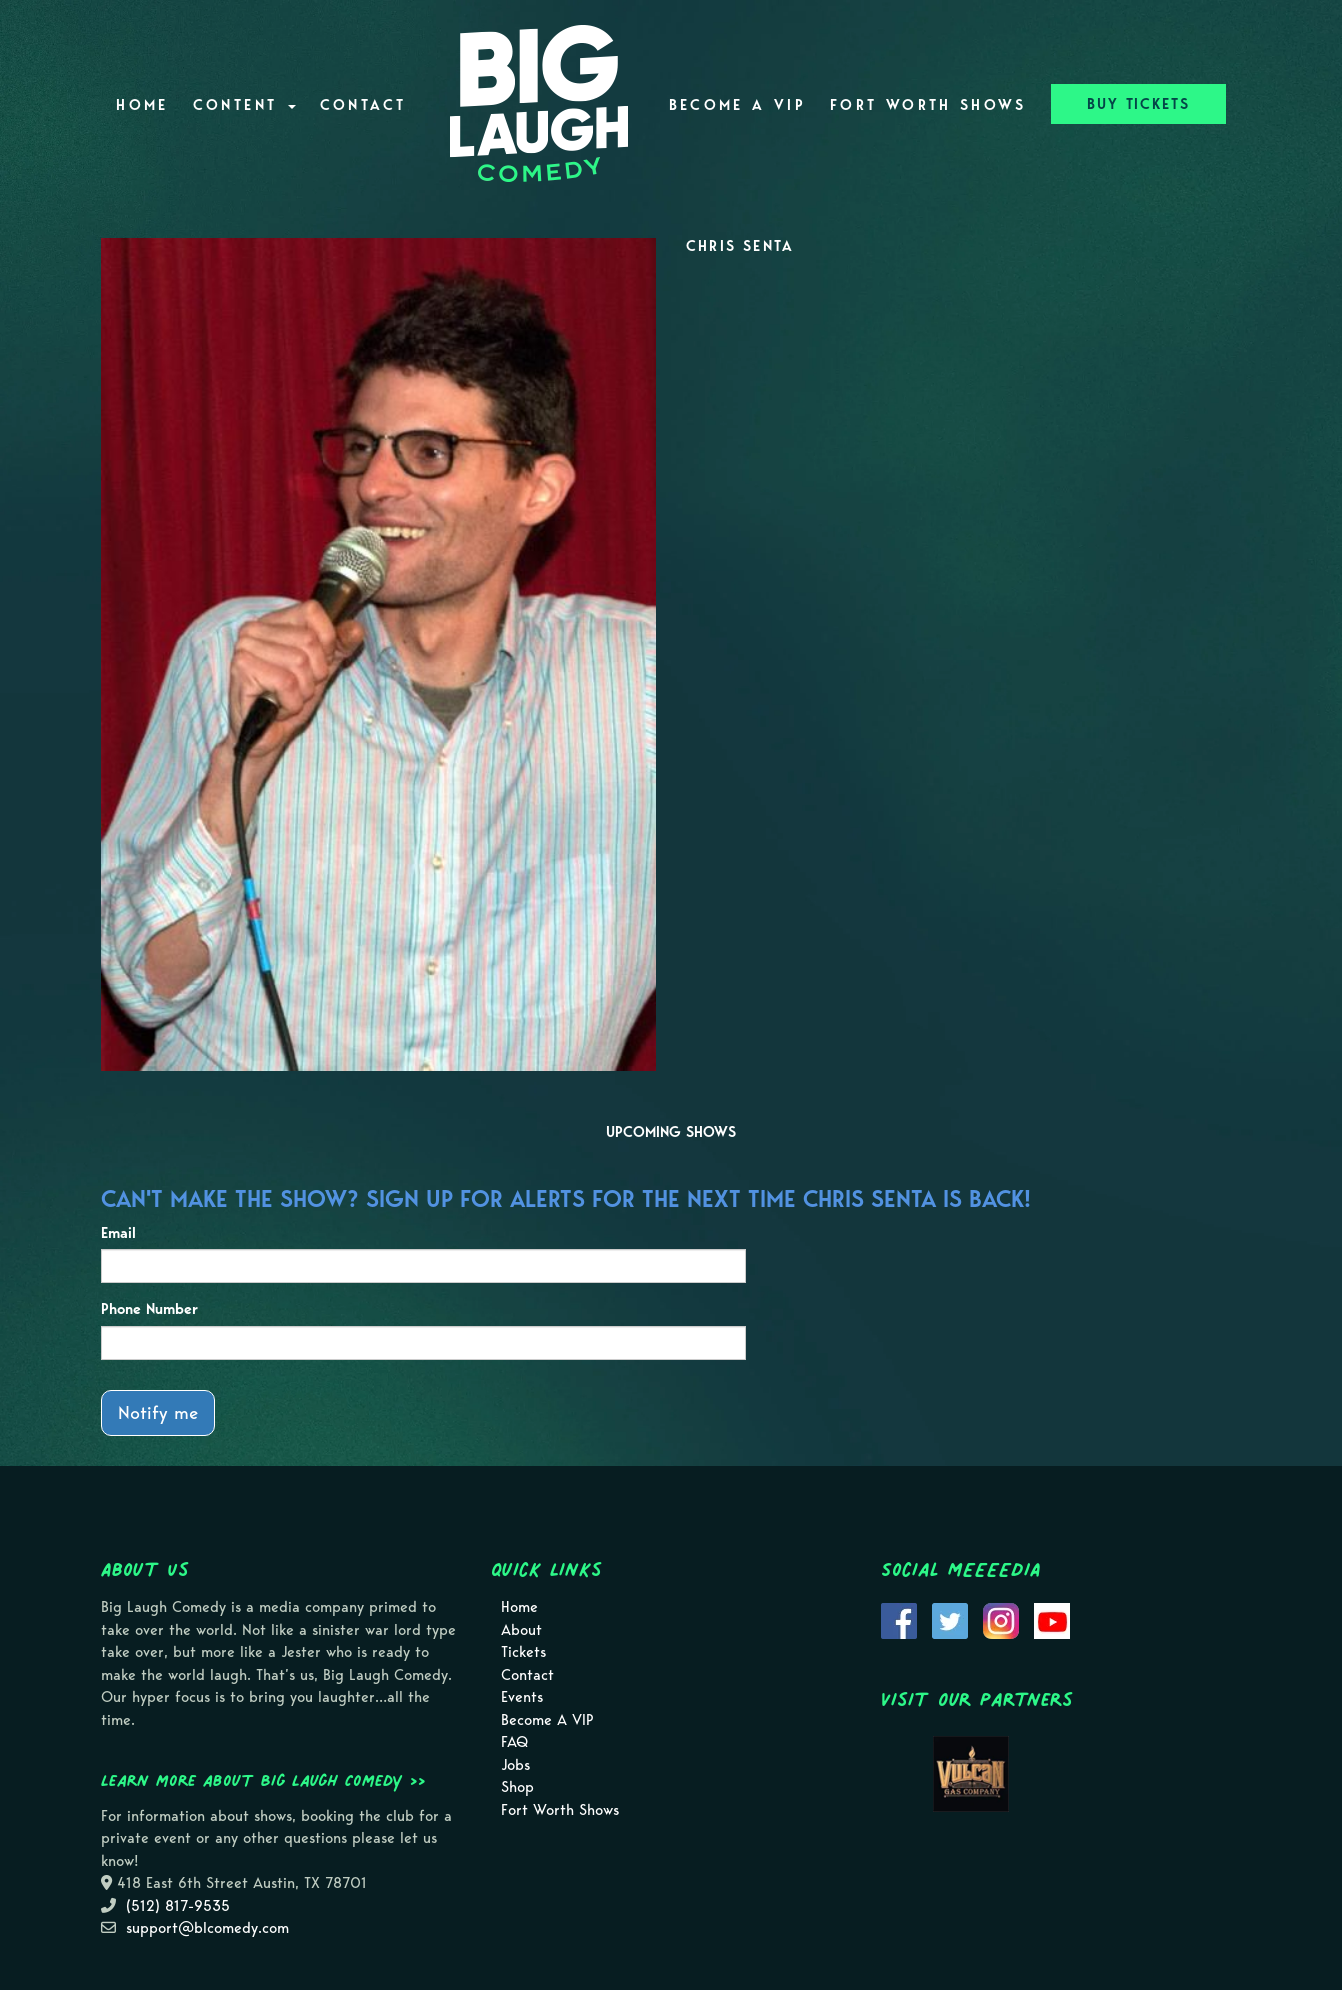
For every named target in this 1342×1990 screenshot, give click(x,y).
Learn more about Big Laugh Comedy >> (263, 1780)
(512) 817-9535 (178, 1906)
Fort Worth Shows (928, 105)
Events (522, 1697)
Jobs (515, 1765)
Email (118, 1233)
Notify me (158, 1412)
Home (142, 105)
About (521, 1630)
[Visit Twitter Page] (950, 1619)
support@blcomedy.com (207, 1928)
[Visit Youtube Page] (1052, 1619)
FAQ (514, 1742)
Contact (363, 105)
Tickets (523, 1652)
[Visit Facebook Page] (899, 1619)
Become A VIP (737, 105)
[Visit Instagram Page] (1001, 1619)
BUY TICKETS (1138, 104)
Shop (517, 1787)
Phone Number (149, 1309)
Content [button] (244, 105)
